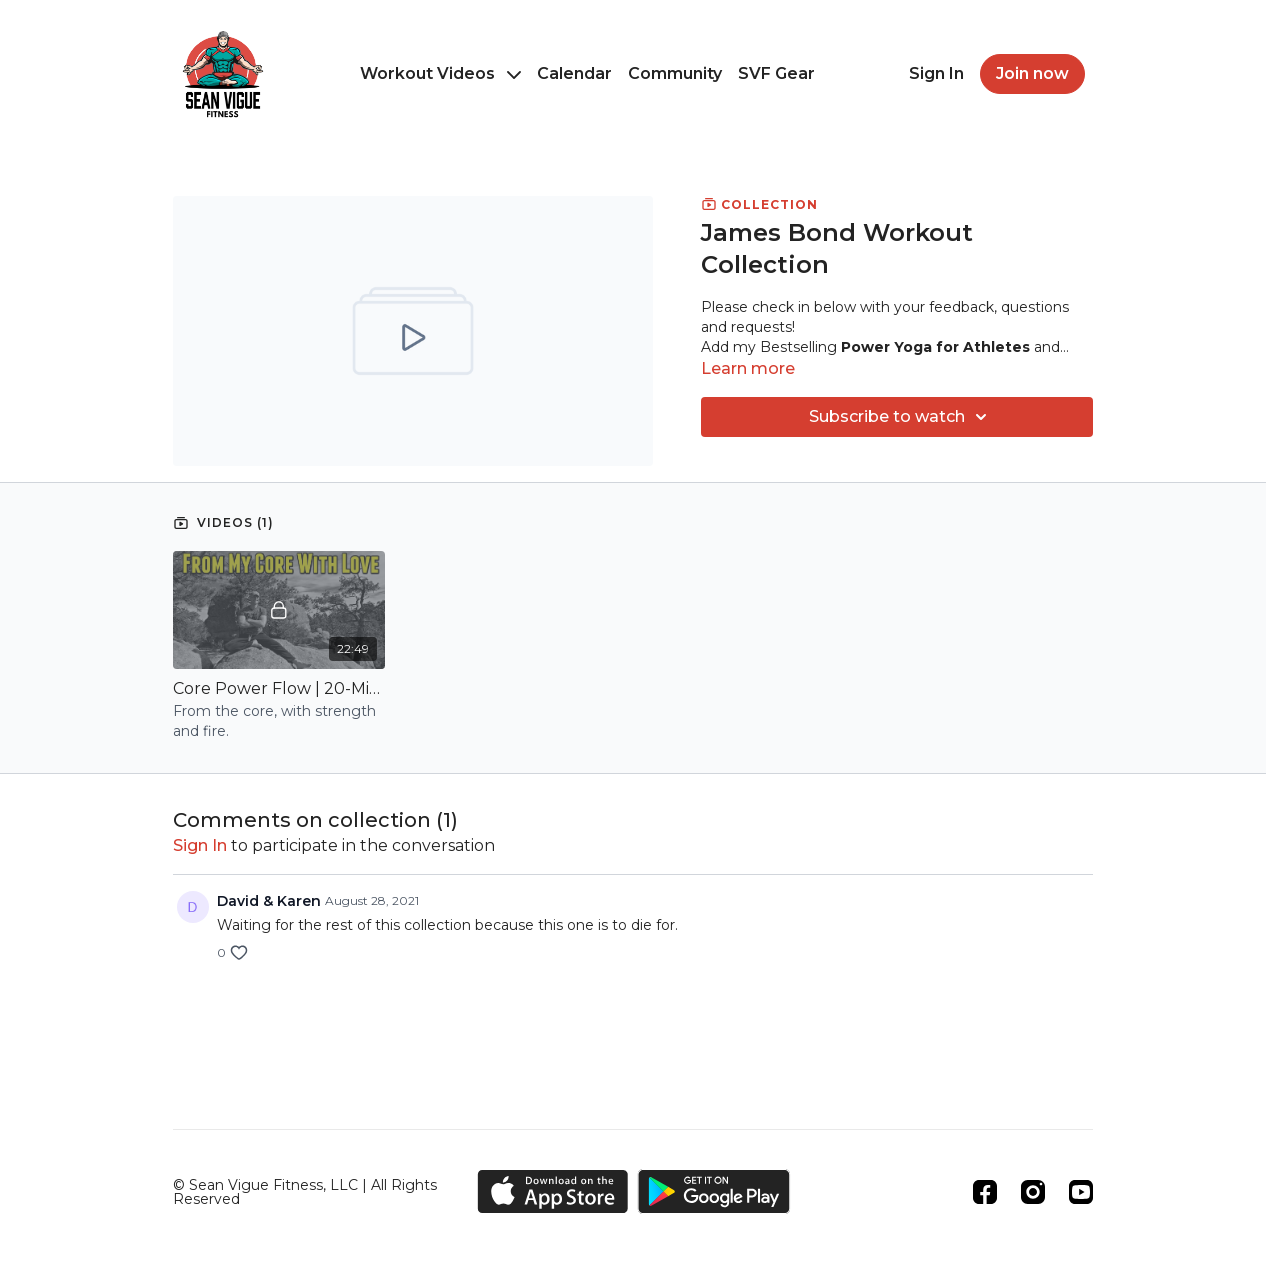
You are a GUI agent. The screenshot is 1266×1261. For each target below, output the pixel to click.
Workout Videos (440, 73)
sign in (200, 845)
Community (675, 73)
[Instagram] (1033, 1192)
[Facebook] (985, 1192)
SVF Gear (776, 73)
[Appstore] (552, 1191)
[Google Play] (714, 1191)
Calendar (574, 73)
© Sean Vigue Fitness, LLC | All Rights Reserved (305, 1192)
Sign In (936, 73)
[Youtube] (1081, 1192)
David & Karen (269, 901)
